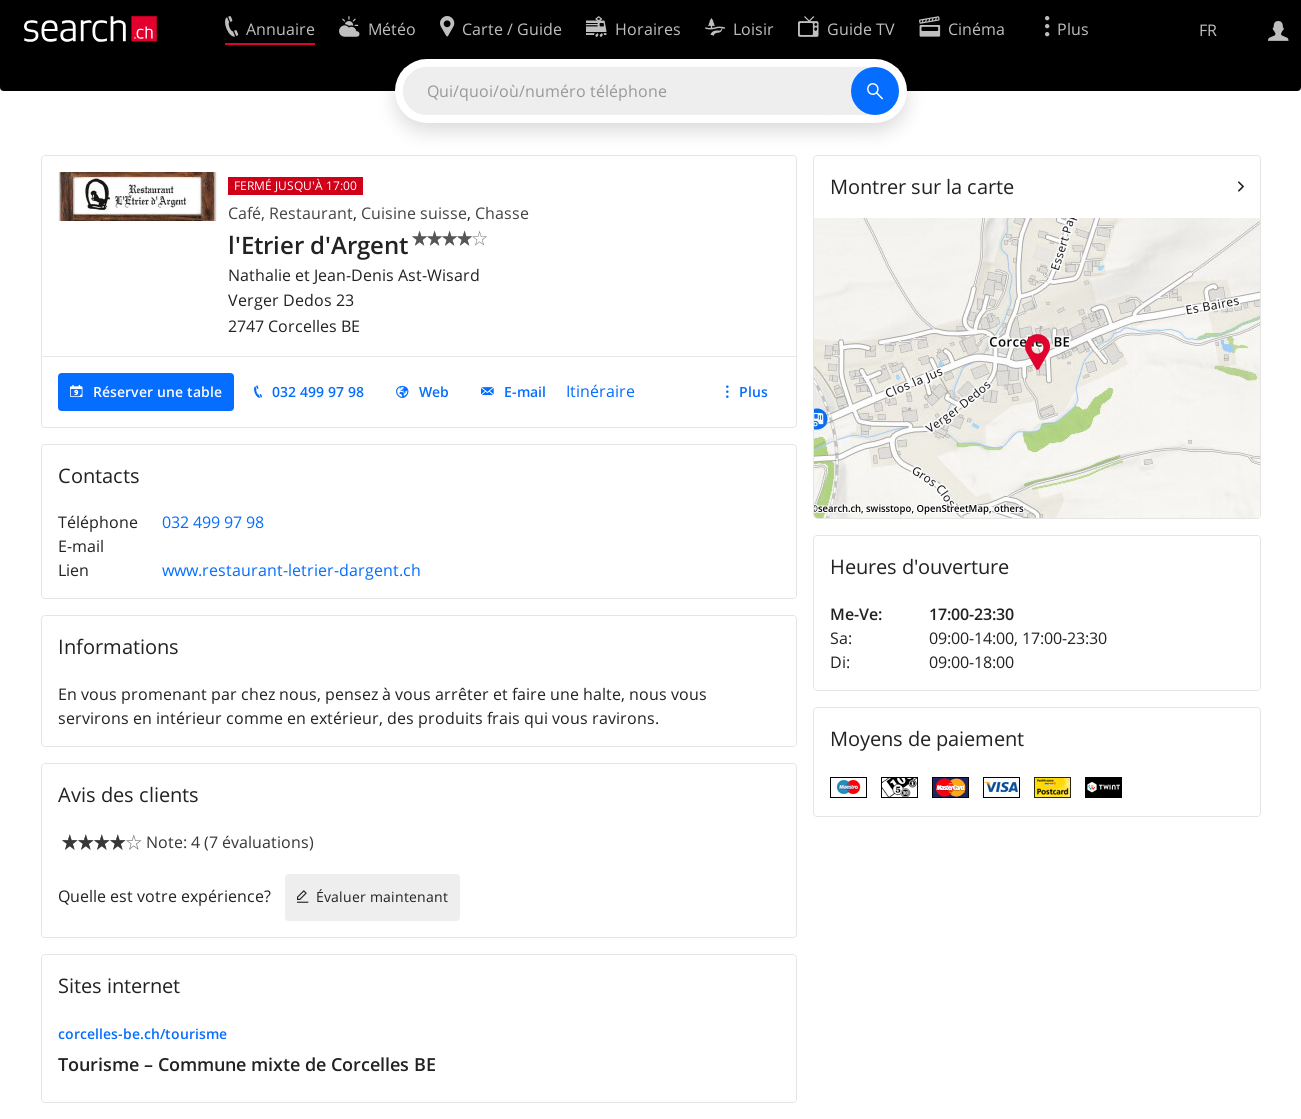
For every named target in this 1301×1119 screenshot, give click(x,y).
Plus (753, 391)
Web (434, 391)
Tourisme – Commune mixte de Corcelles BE (247, 1064)
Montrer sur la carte (922, 186)
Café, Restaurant (290, 213)
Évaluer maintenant (382, 896)
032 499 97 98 (318, 391)
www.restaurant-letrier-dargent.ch (291, 570)
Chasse (502, 213)
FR (1208, 30)
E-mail (525, 391)
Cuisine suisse (414, 213)
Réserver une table (157, 391)
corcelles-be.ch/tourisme (142, 1033)
